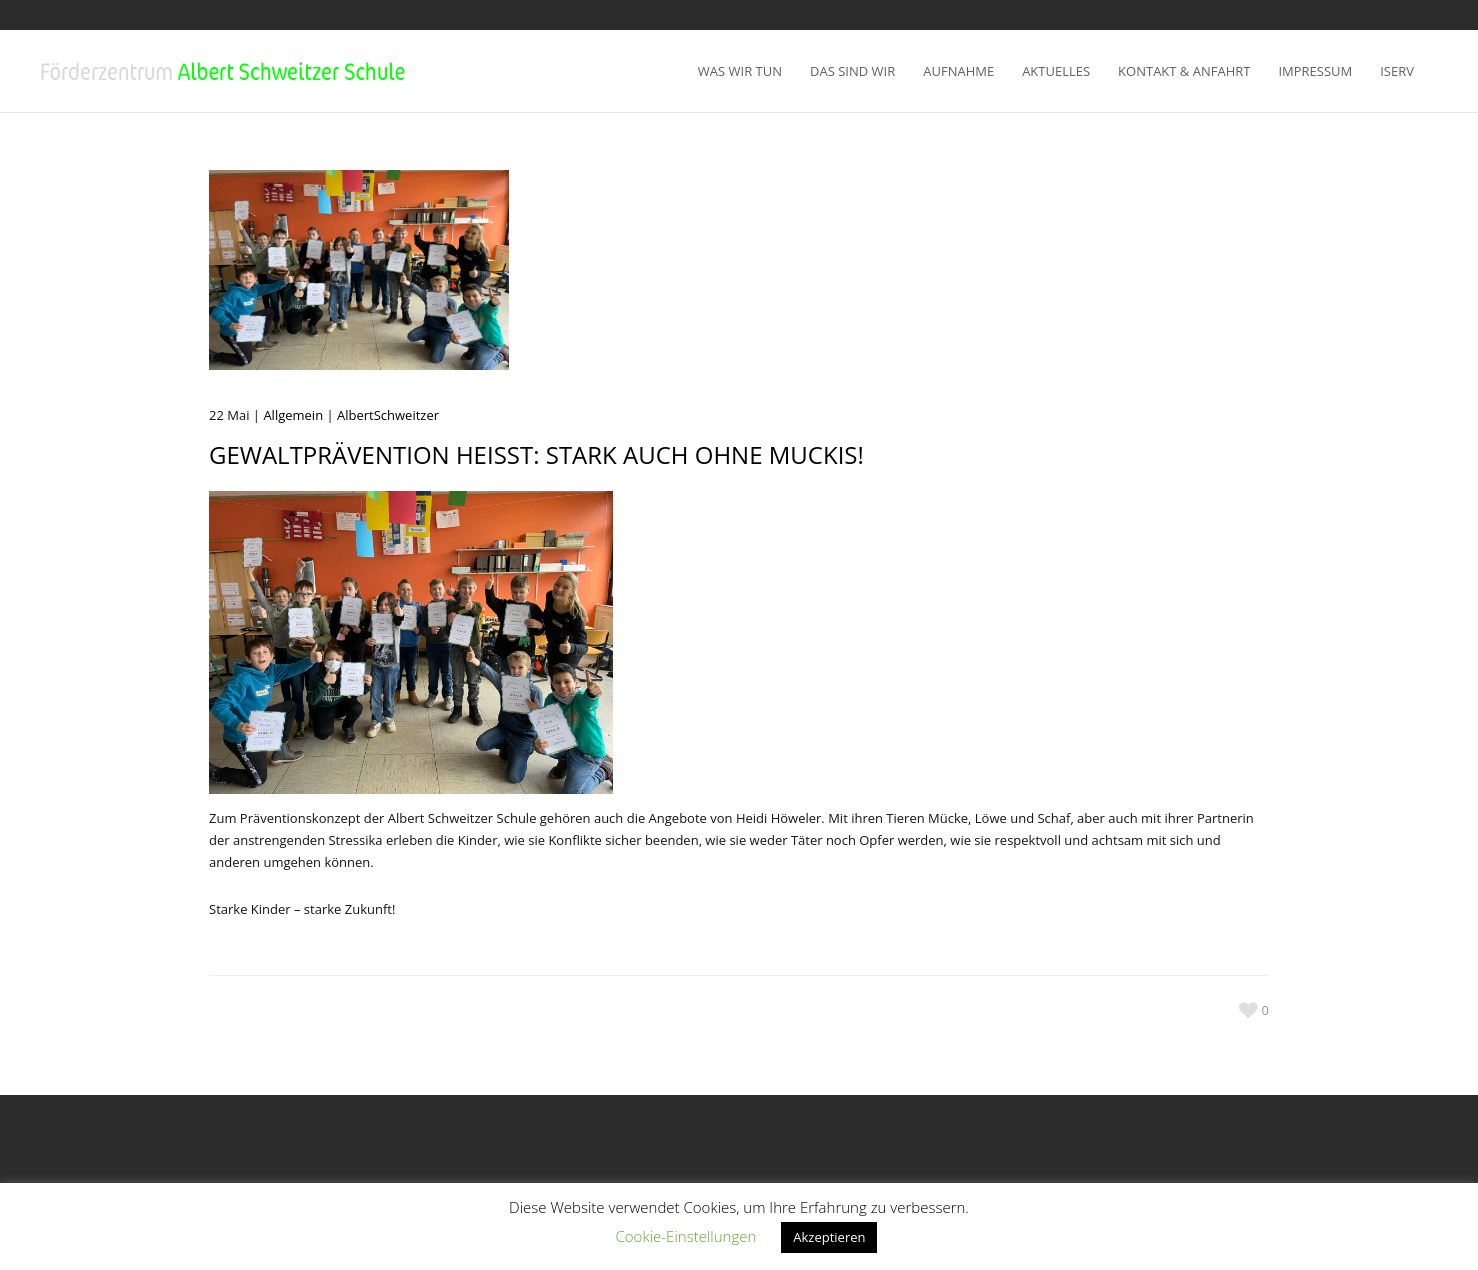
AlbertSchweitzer (388, 415)
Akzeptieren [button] (829, 1237)
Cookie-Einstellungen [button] (686, 1236)
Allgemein (293, 415)
